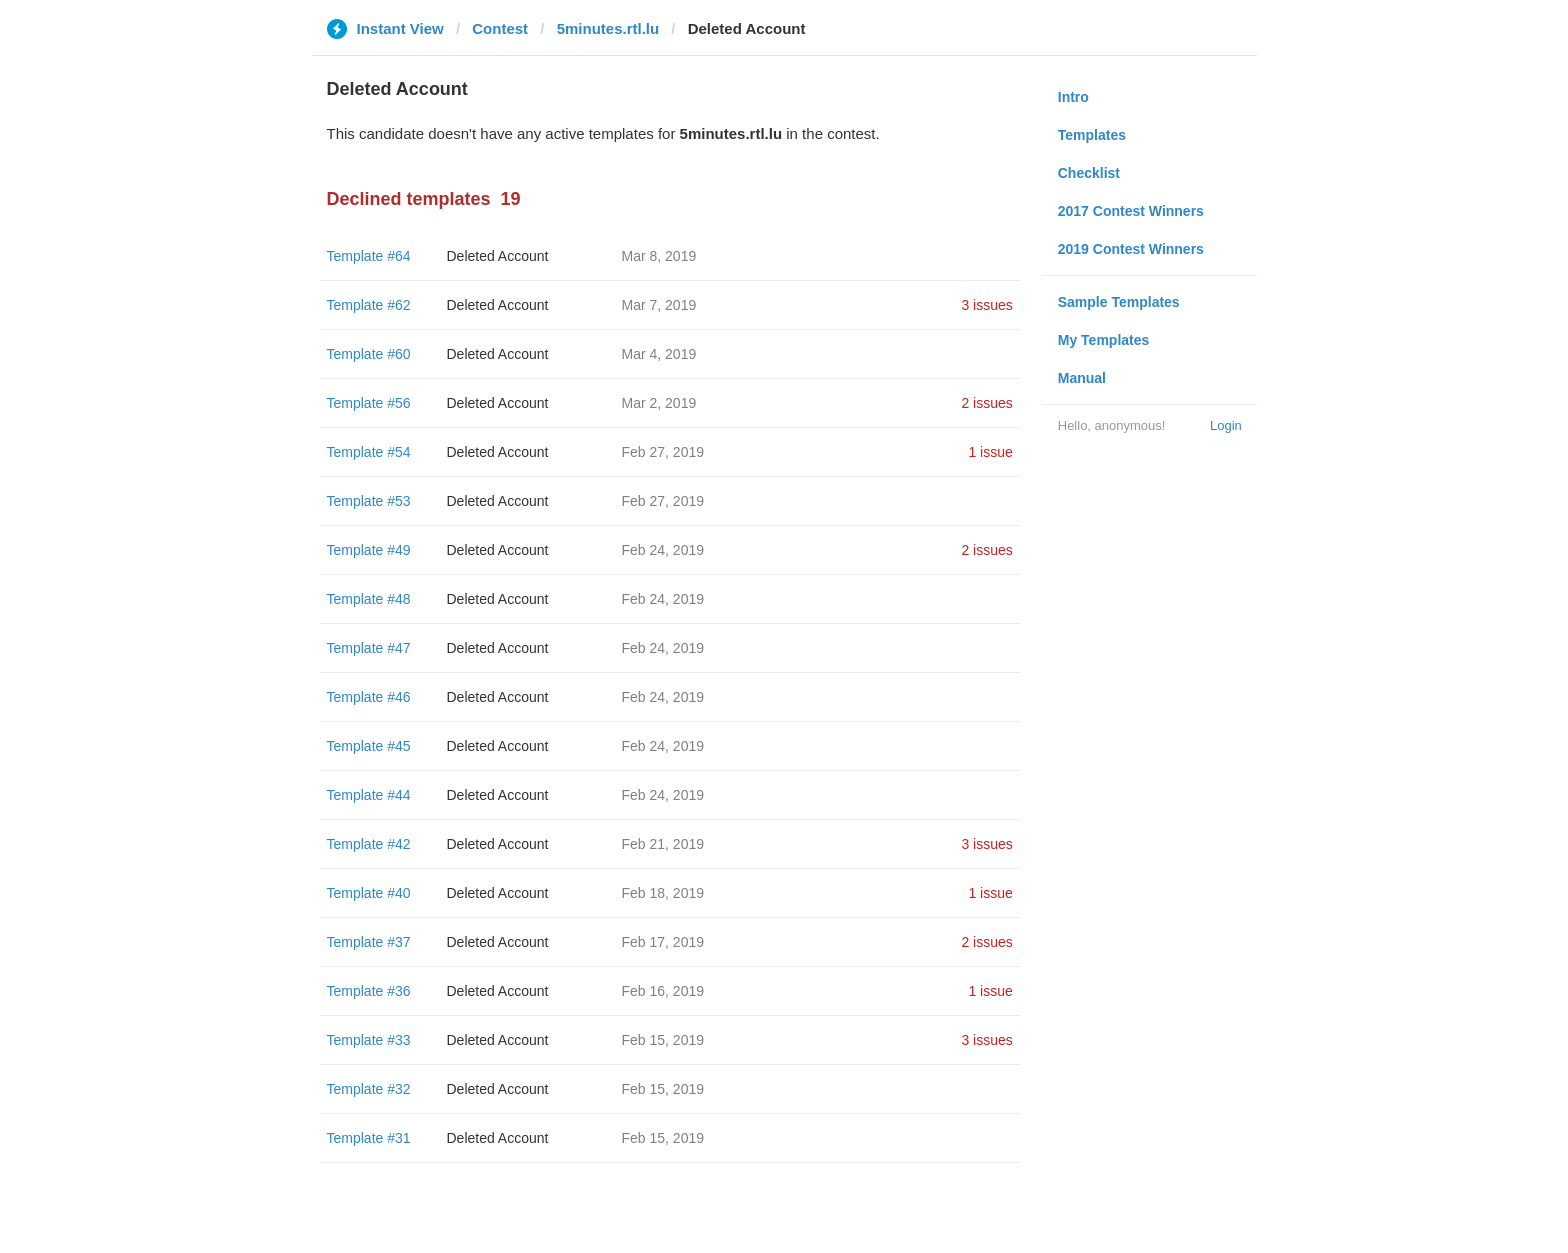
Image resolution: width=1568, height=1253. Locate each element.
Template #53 (369, 501)
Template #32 (369, 1089)
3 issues (986, 305)
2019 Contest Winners (1131, 249)
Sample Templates (1119, 302)
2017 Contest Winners (1131, 211)
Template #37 (369, 942)
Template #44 (369, 795)
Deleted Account (498, 256)
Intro (1073, 97)
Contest (500, 28)
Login (1226, 425)
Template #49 (369, 550)
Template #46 (369, 697)
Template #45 (369, 746)
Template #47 (369, 648)
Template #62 (369, 305)
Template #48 (369, 599)
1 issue (990, 452)
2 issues (986, 403)
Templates (1092, 135)
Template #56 (369, 403)
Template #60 (369, 354)
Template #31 (369, 1138)
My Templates (1104, 340)
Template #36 (369, 991)
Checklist (1089, 173)
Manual (1082, 378)
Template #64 (369, 256)
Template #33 (369, 1040)
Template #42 (369, 844)
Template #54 (369, 452)
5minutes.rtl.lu (608, 28)
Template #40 (369, 893)
